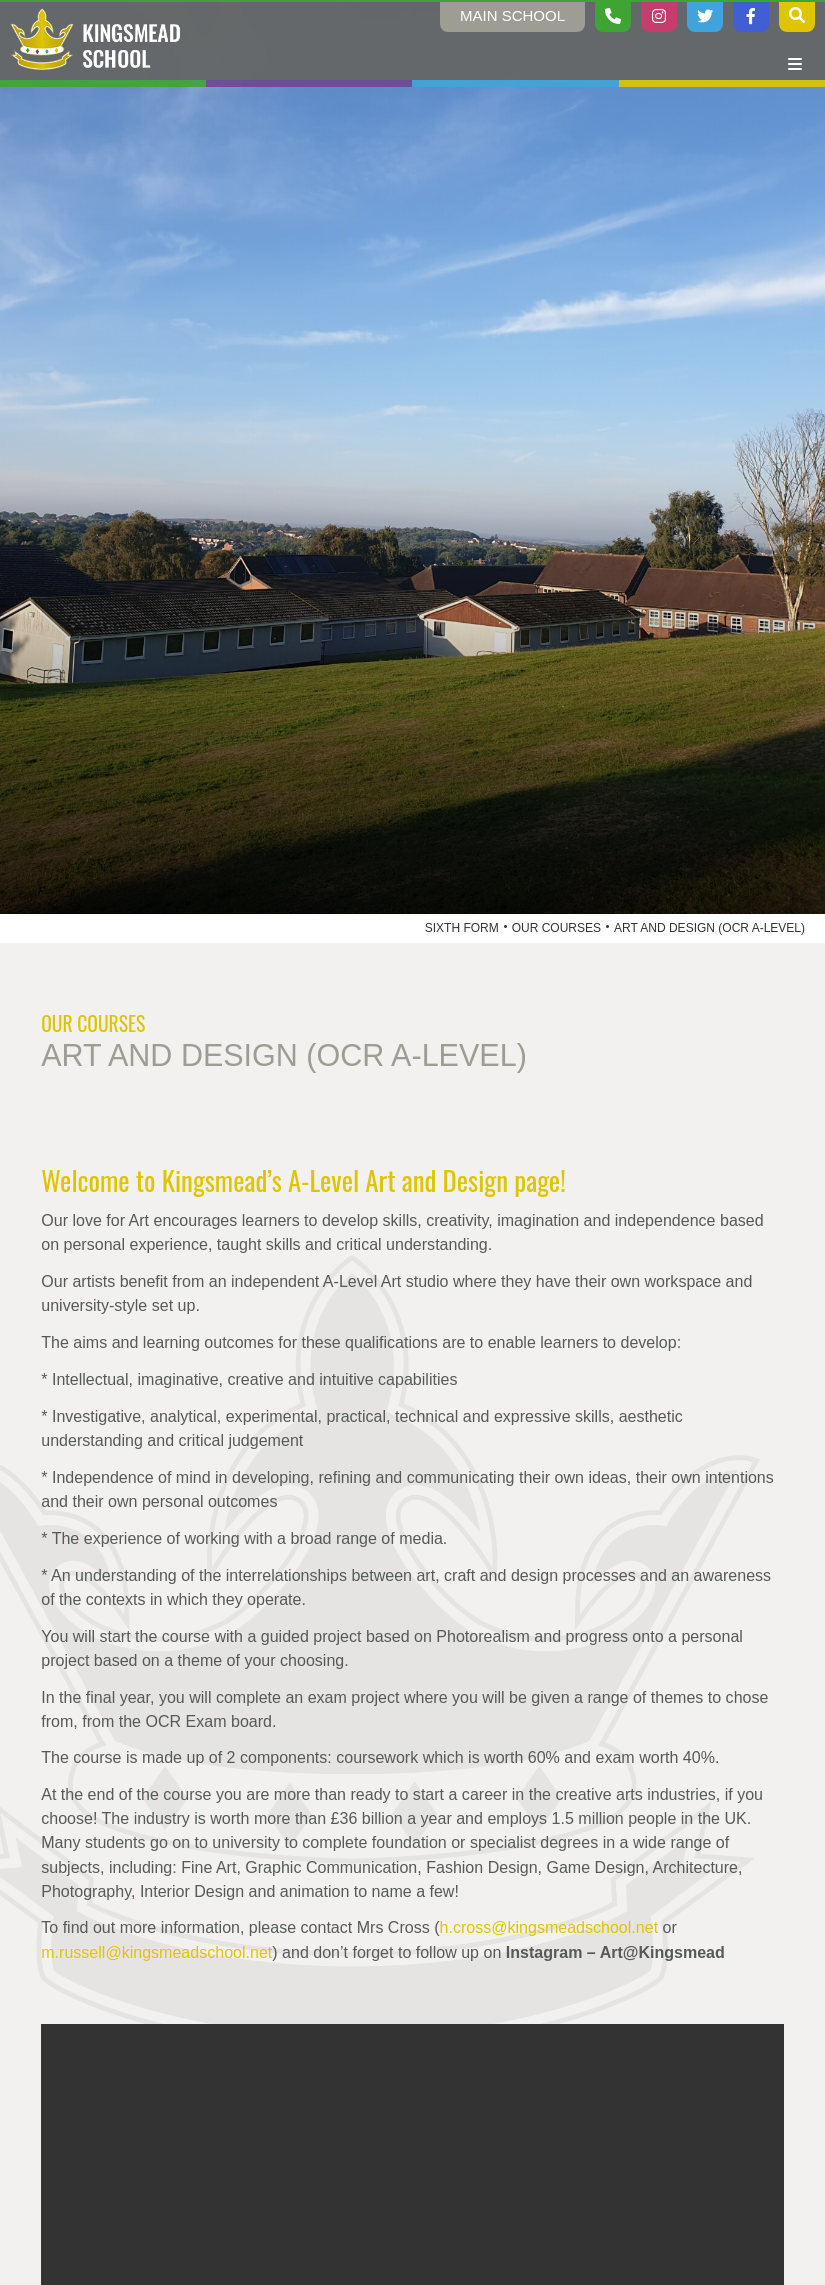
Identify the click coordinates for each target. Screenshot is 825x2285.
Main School (512, 15)
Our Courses (556, 928)
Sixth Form (462, 928)
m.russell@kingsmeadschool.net (156, 1952)
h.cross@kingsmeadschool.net (549, 1927)
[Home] (96, 40)
